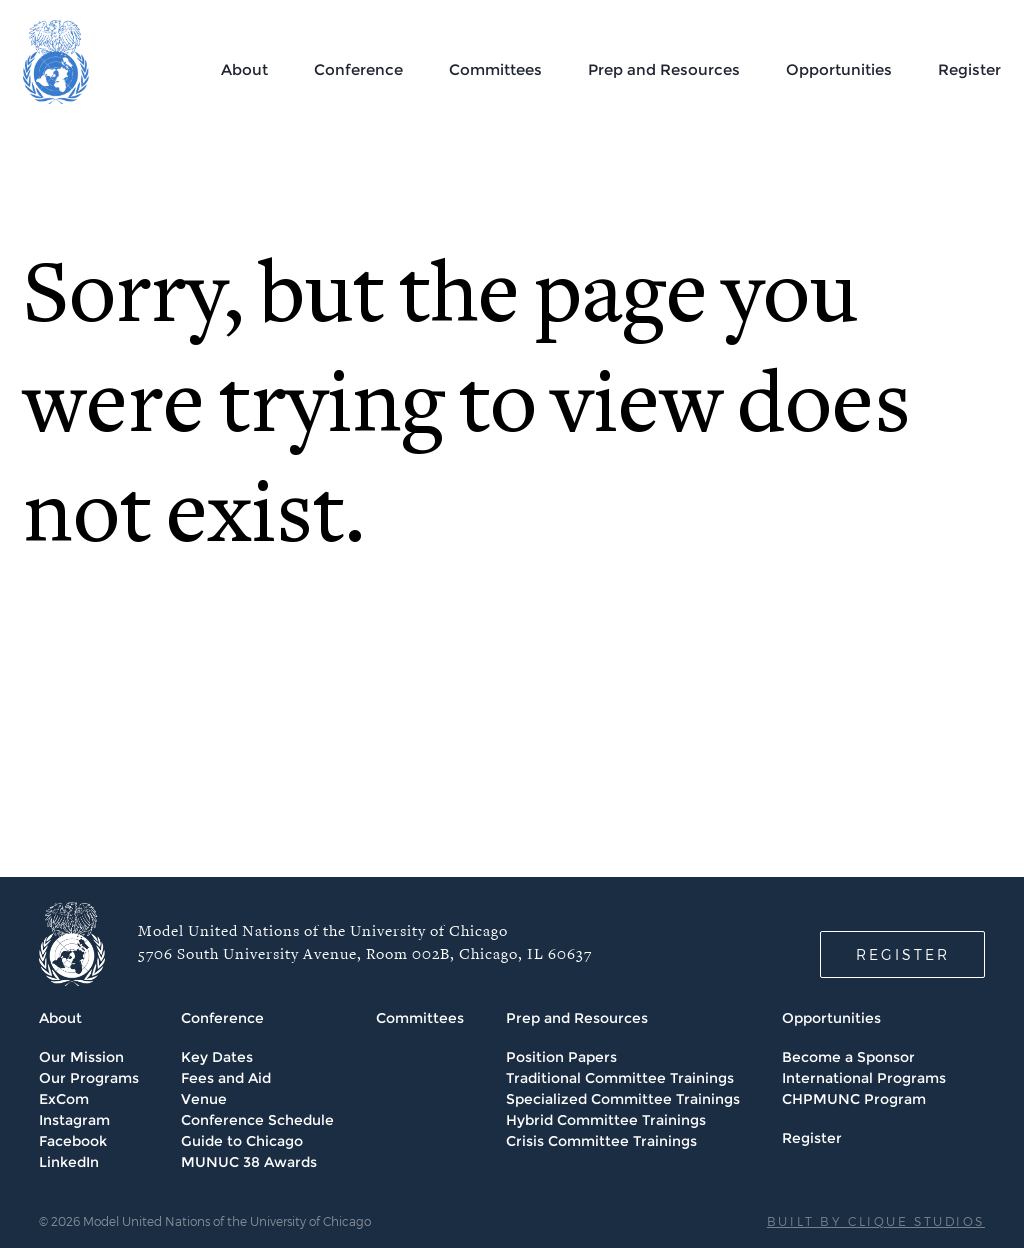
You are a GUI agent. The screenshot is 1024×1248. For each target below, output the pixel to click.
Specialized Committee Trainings (623, 1099)
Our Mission (81, 1057)
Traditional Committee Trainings (620, 1078)
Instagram (74, 1120)
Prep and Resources (664, 69)
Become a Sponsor (848, 1057)
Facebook (73, 1141)
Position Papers (561, 1057)
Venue (204, 1099)
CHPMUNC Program (854, 1099)
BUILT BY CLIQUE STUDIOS (876, 1221)
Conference (358, 69)
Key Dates (217, 1057)
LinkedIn (69, 1162)
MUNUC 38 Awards (249, 1162)
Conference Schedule (257, 1120)
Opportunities (839, 69)
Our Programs (89, 1078)
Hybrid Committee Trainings (606, 1120)
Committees (495, 69)
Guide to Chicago (242, 1141)
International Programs (864, 1078)
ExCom (64, 1099)
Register (969, 69)
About (244, 69)
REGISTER (903, 954)
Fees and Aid (226, 1078)
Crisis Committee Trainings (601, 1141)
